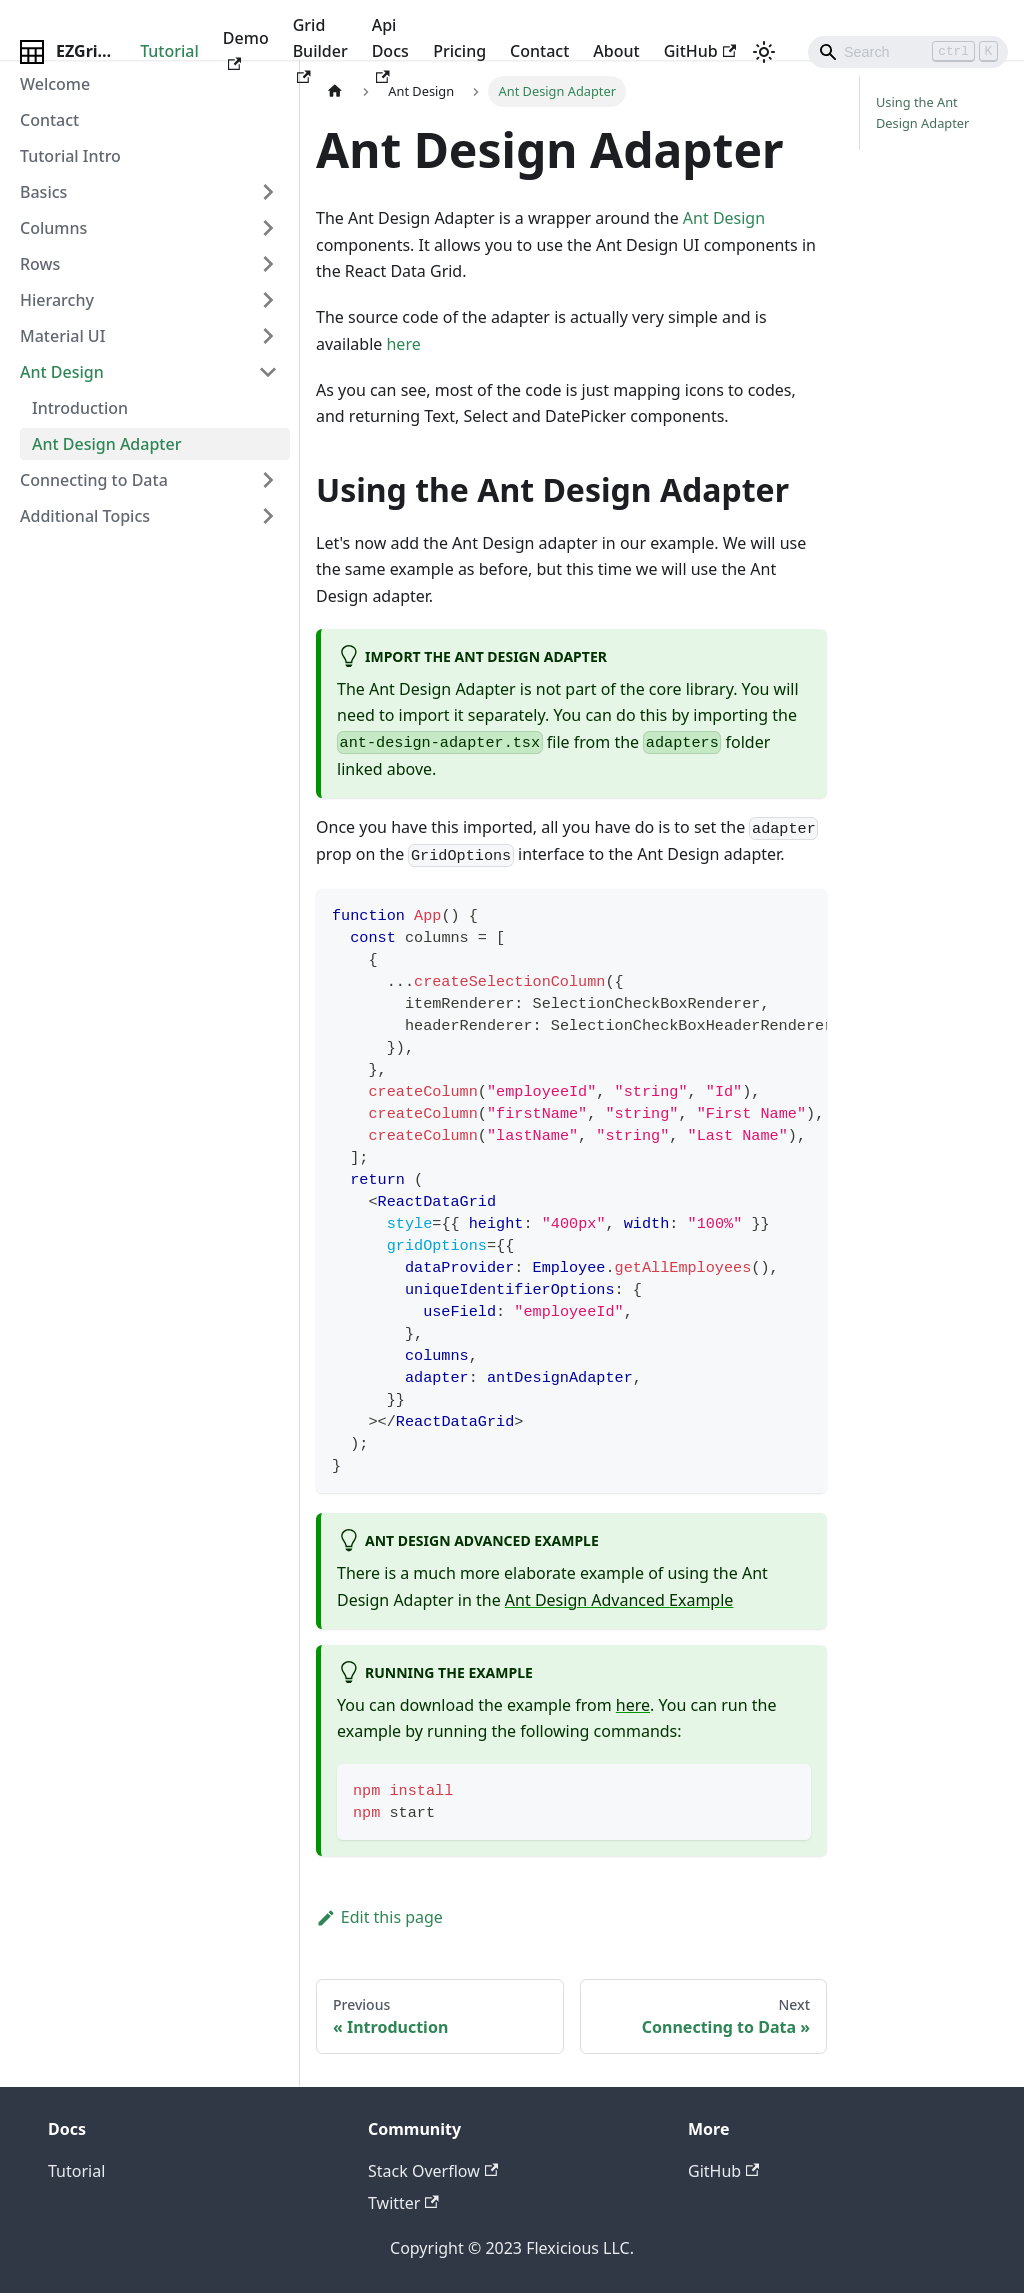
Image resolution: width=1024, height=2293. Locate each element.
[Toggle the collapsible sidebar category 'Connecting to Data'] (268, 480)
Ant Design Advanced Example (619, 1600)
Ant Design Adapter (106, 444)
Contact (539, 51)
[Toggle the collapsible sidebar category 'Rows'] (268, 264)
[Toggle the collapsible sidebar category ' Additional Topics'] (268, 516)
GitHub (700, 51)
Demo (246, 48)
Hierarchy (57, 300)
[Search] (908, 52)
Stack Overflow (433, 2171)
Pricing (459, 51)
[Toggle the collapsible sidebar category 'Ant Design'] (268, 372)
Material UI (62, 336)
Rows (40, 264)
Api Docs (390, 49)
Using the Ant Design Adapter (922, 112)
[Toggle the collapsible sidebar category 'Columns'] (268, 228)
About (616, 51)
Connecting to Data (94, 480)
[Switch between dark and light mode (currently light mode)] (764, 52)
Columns (53, 228)
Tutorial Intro (70, 156)
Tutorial (169, 51)
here (403, 344)
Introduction (80, 408)
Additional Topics (85, 516)
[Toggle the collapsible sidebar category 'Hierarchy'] (268, 300)
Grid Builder (320, 49)
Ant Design (62, 372)
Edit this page (379, 1917)
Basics (43, 192)
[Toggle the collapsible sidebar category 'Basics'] (268, 192)
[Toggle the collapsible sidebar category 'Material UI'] (268, 336)
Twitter (403, 2203)
